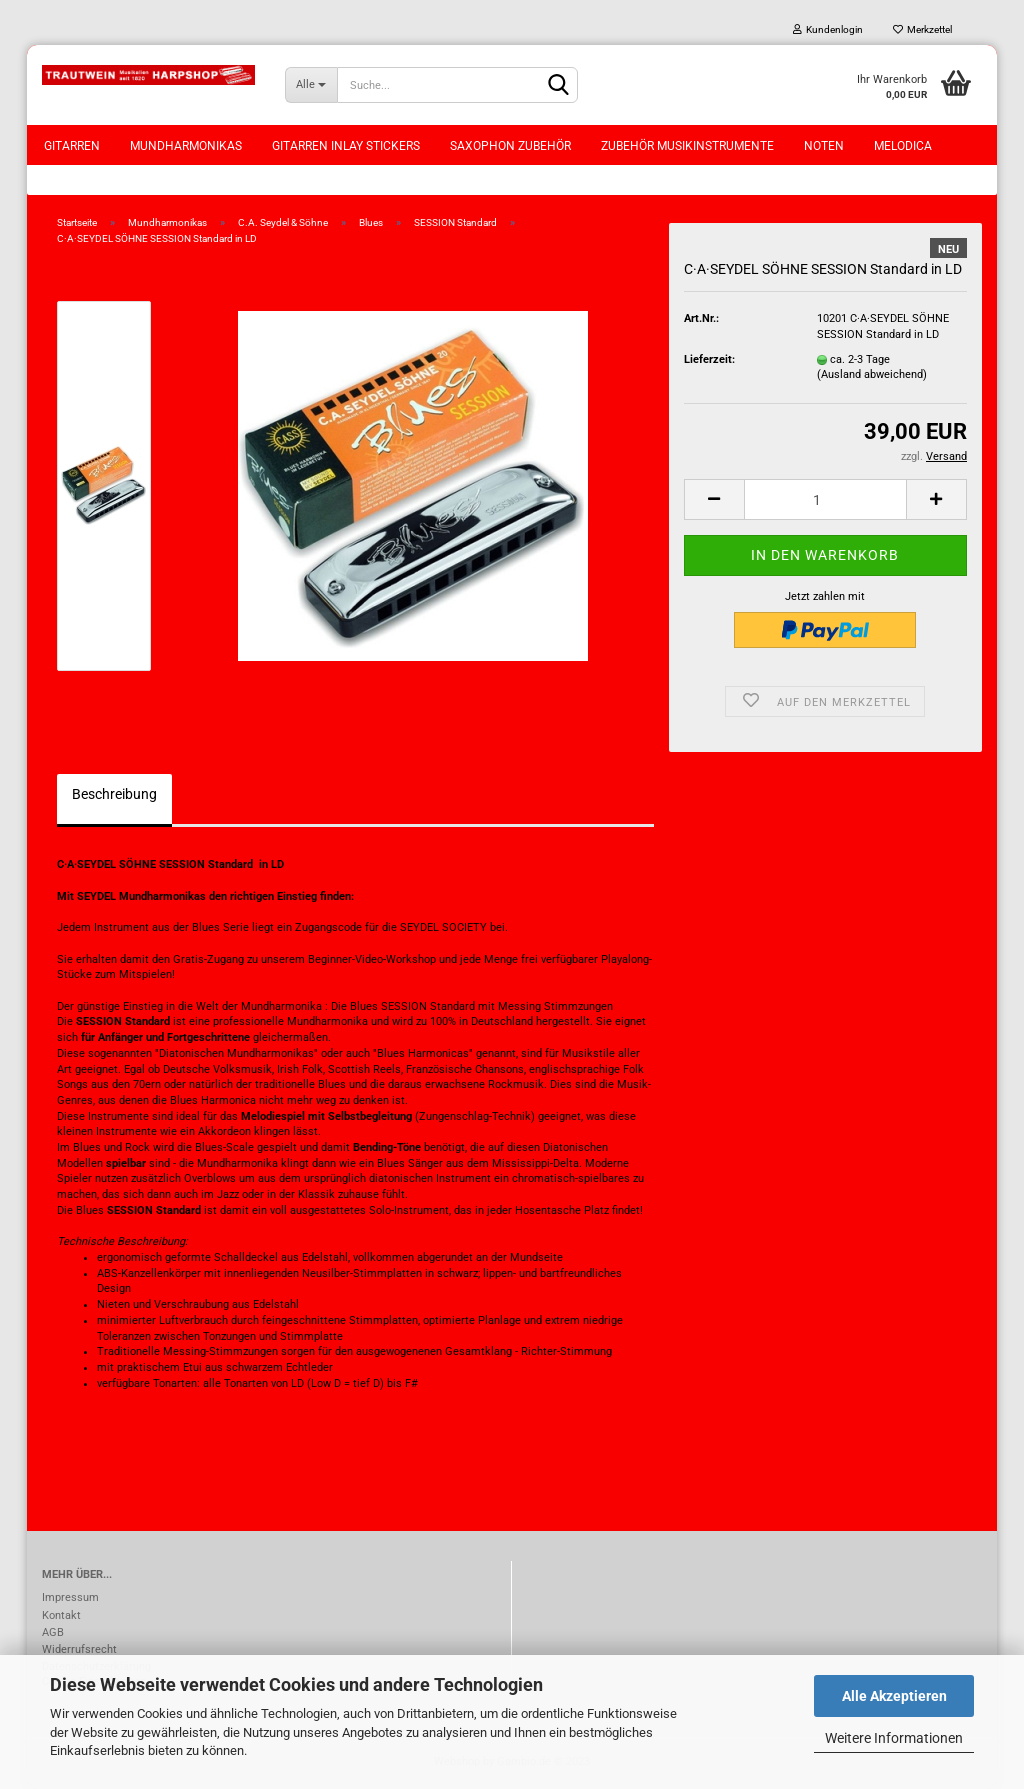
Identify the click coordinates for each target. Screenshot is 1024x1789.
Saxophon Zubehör (510, 146)
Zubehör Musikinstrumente (687, 146)
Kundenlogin (828, 29)
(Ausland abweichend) (872, 374)
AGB (53, 1632)
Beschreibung (114, 794)
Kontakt (61, 1615)
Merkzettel (922, 29)
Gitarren (72, 146)
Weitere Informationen (894, 1738)
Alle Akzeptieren (894, 1696)
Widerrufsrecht (79, 1649)
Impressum (70, 1597)
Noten (824, 146)
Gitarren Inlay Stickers (346, 146)
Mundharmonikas (186, 146)
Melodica (903, 146)
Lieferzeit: (709, 359)
